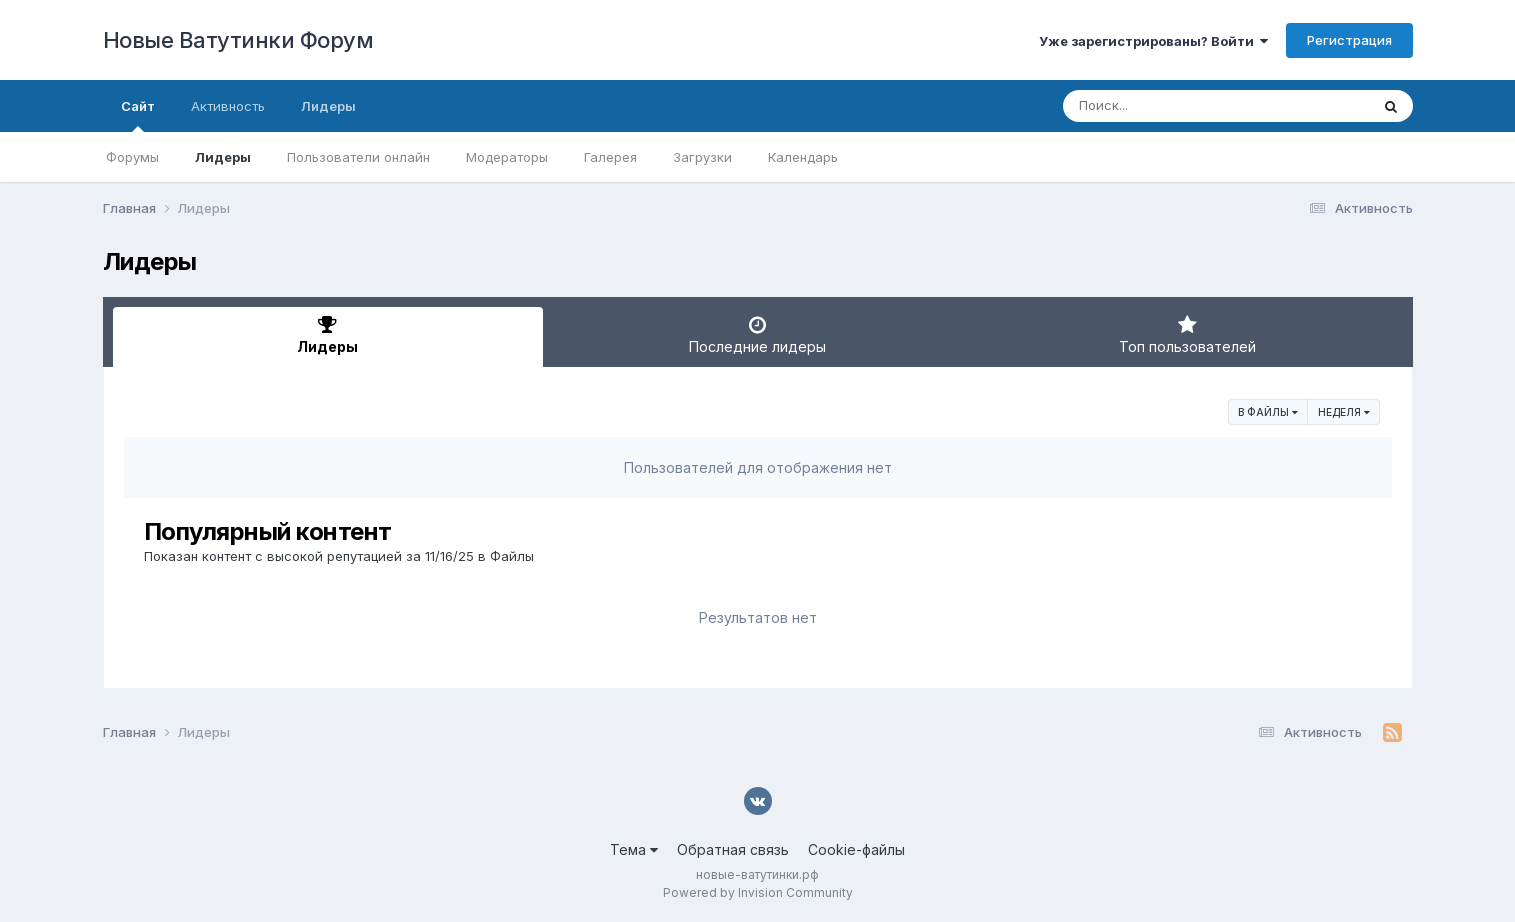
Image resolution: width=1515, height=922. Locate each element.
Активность (228, 106)
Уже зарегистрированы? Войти (1153, 41)
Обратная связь (733, 849)
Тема (634, 849)
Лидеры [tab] (328, 335)
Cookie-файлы (856, 849)
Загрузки (702, 157)
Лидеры (223, 157)
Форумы (132, 157)
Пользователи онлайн (358, 157)
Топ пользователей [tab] (1188, 335)
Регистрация (1349, 40)
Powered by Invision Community (758, 892)
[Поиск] (1178, 106)
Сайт (138, 115)
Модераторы (507, 157)
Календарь (803, 157)
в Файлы (1268, 412)
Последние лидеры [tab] (758, 335)
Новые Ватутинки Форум (238, 40)
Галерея (610, 157)
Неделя (1344, 412)
